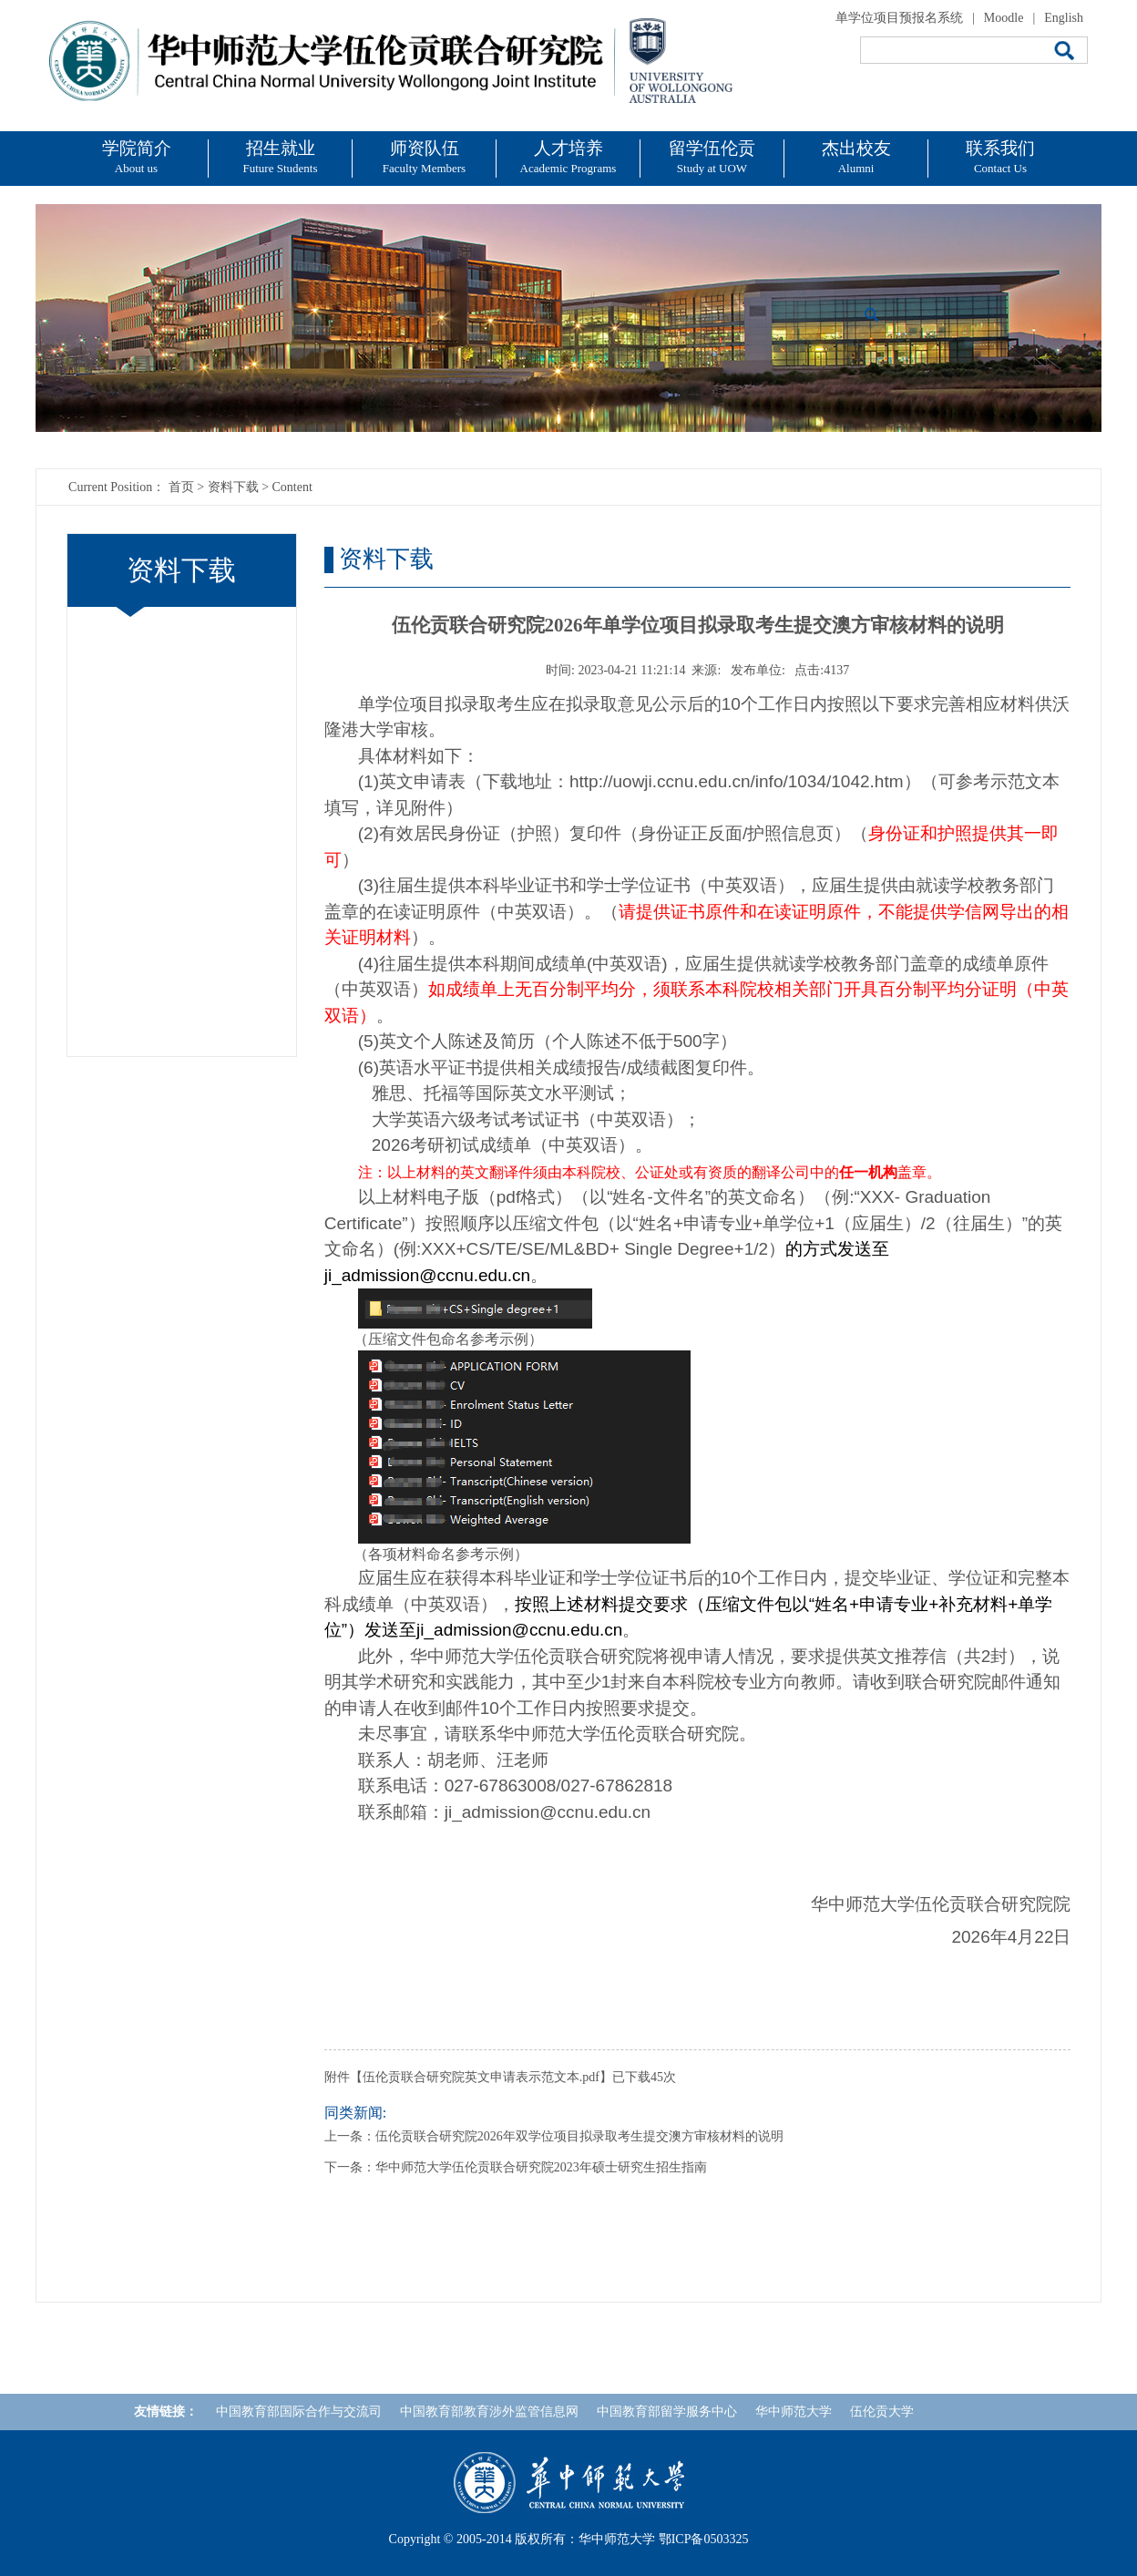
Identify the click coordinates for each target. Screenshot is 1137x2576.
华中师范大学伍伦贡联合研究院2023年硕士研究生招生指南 (541, 2167)
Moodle (1004, 18)
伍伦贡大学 (882, 2411)
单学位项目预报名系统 (899, 18)
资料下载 (233, 487)
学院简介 (136, 157)
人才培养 (568, 157)
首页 (181, 487)
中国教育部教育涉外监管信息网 (489, 2411)
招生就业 (280, 157)
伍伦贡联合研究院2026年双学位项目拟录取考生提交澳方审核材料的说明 (579, 2136)
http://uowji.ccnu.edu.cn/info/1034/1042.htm (736, 781)
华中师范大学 (793, 2411)
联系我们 (1000, 157)
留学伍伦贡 (712, 157)
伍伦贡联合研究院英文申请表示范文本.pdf (481, 2077)
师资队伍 (424, 157)
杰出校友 (856, 157)
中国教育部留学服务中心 (667, 2411)
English (1063, 18)
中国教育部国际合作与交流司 (299, 2411)
